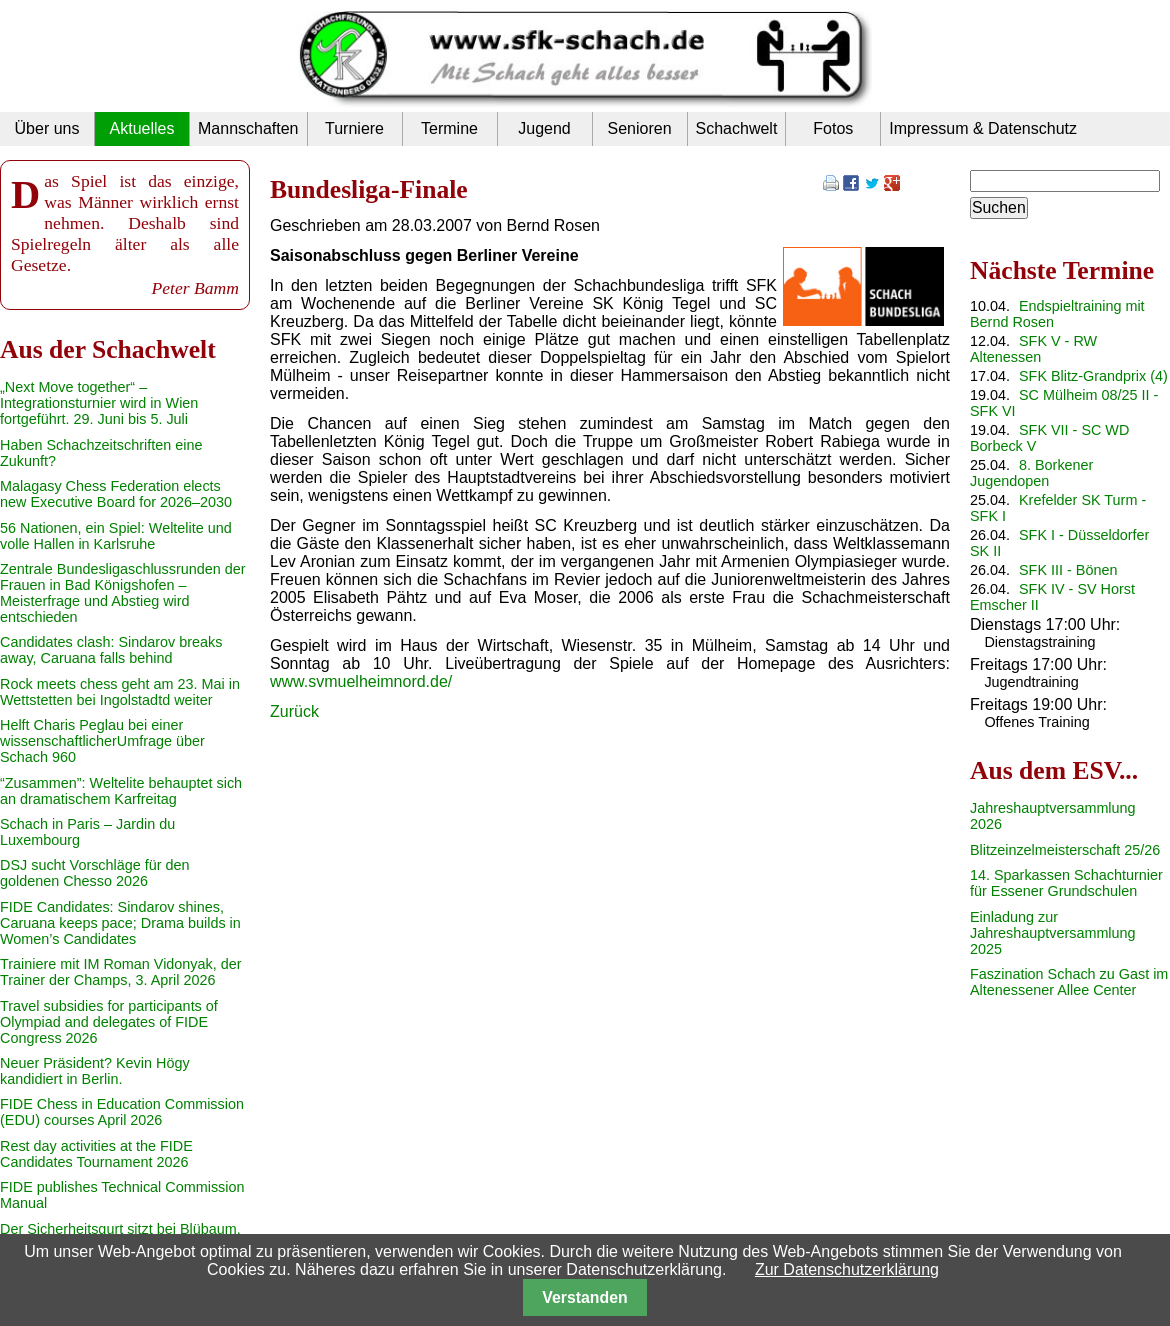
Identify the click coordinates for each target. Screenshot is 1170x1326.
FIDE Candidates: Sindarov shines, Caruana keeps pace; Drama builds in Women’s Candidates (120, 923)
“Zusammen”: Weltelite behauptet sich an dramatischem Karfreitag (121, 791)
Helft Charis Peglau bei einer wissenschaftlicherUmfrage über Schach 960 (102, 741)
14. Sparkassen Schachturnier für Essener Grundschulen (1066, 883)
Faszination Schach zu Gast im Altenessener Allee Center (1069, 982)
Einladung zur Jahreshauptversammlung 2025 (1053, 933)
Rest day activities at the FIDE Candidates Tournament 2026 (96, 1154)
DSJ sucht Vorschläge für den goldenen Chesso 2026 (95, 873)
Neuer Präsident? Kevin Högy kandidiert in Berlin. (95, 1071)
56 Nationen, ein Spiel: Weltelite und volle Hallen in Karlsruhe (116, 536)
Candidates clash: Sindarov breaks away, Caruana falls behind (111, 650)
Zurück (294, 711)
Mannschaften (248, 128)
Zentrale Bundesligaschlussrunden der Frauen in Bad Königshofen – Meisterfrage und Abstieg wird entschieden (123, 593)
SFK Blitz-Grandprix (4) (1093, 376)
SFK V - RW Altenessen (1033, 349)
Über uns (47, 128)
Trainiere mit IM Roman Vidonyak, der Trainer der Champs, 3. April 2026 (121, 972)
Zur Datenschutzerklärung (847, 1269)
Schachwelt (737, 128)
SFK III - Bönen (1068, 570)
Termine (449, 128)
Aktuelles (142, 128)
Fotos (833, 128)
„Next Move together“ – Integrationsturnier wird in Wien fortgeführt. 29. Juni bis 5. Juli (99, 403)
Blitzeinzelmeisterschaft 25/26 (1065, 850)
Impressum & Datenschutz (983, 128)
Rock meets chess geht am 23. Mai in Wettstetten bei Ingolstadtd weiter (120, 692)
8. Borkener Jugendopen (1031, 473)
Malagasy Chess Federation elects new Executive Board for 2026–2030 (116, 494)
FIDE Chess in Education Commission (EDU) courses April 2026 (122, 1112)
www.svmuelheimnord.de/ (361, 681)
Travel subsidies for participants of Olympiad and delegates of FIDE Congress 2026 (109, 1022)
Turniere (354, 128)
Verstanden (584, 1297)
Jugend (544, 128)
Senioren (639, 128)
